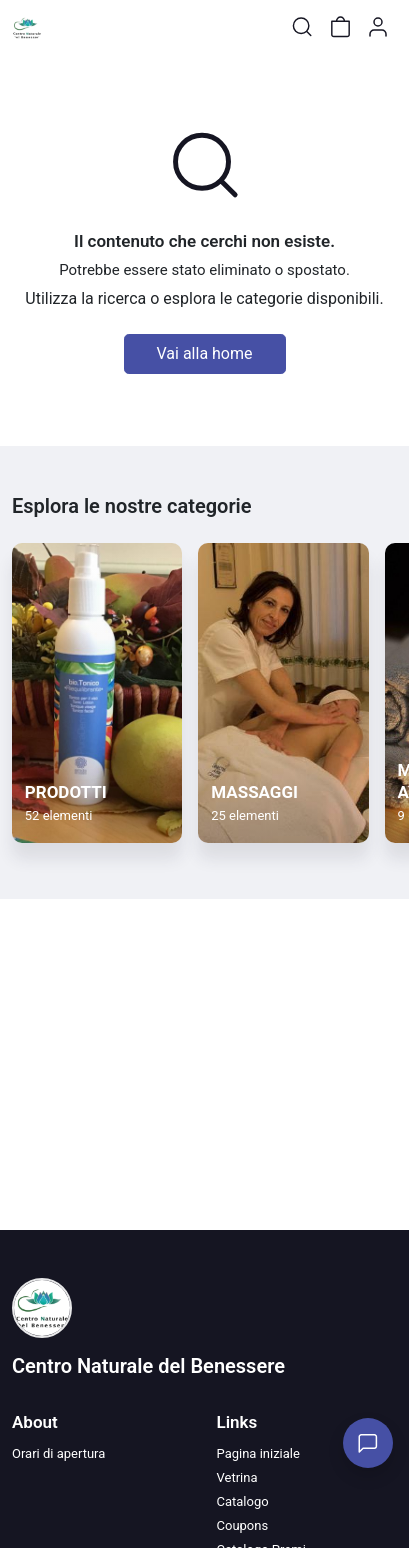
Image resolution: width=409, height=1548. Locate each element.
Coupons (243, 1525)
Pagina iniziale (258, 1453)
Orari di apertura (58, 1453)
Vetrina (237, 1477)
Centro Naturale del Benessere (148, 1366)
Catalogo (243, 1501)
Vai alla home (205, 353)
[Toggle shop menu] (67, 27)
